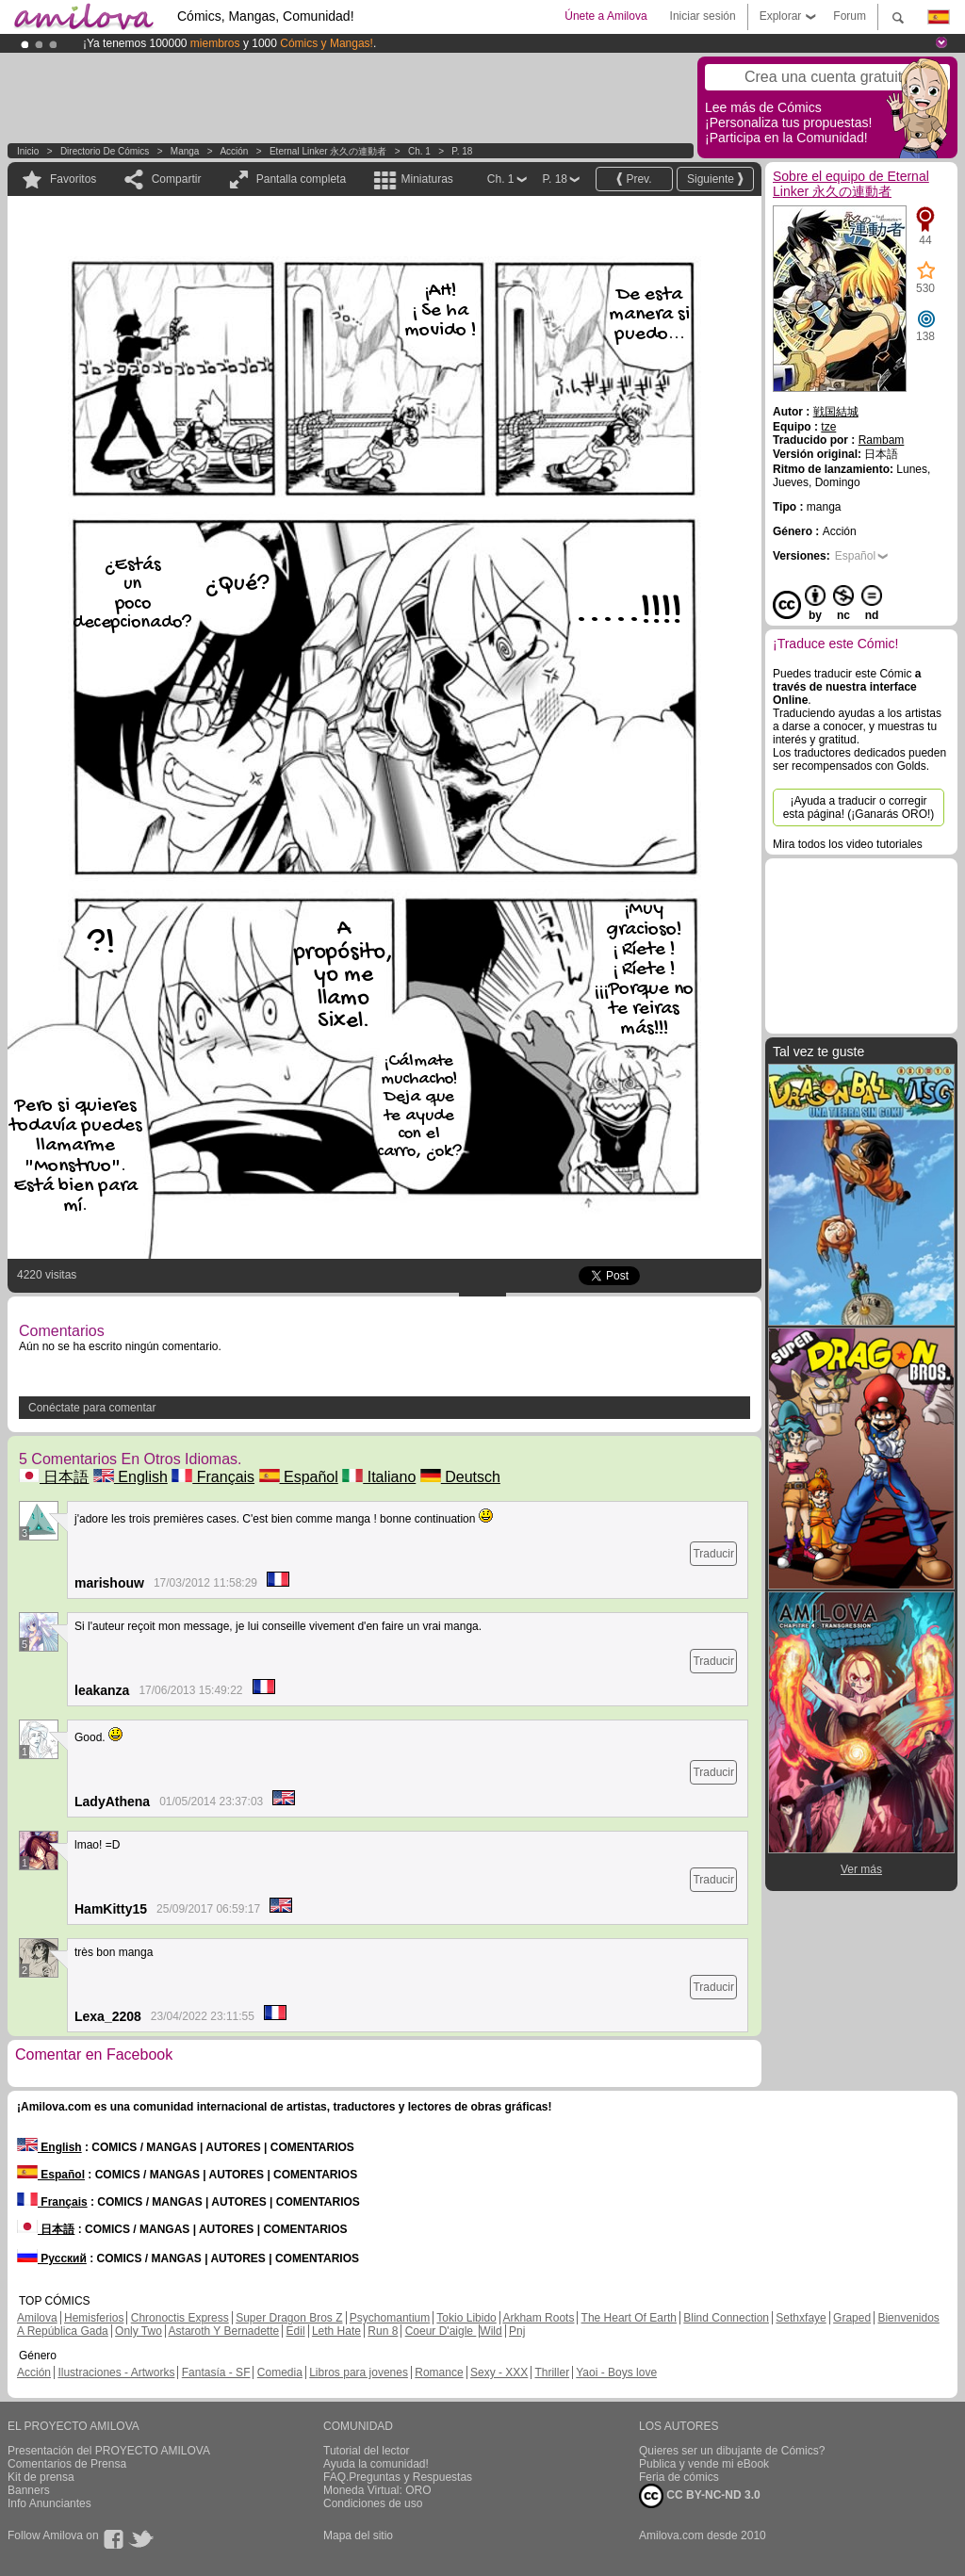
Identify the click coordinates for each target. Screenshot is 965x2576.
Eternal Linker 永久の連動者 (328, 151)
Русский (52, 2258)
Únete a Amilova (605, 16)
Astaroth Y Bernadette (224, 2331)
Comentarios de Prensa (67, 2463)
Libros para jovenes (358, 2372)
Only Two (138, 2331)
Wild (490, 2331)
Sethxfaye (801, 2317)
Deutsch (460, 1477)
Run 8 (383, 2331)
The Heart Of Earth (629, 2317)
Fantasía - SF (216, 2372)
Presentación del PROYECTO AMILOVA (109, 2450)
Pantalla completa (301, 179)
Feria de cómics (679, 2477)
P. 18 (461, 151)
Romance (439, 2372)
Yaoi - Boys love (616, 2372)
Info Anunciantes (49, 2503)
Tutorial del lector (366, 2450)
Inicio (28, 151)
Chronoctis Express (180, 2317)
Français (213, 1477)
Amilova (37, 2317)
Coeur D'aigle (441, 2331)
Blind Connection (726, 2317)
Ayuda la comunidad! (376, 2463)
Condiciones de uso (372, 2503)
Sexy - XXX (499, 2372)
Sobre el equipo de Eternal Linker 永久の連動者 (851, 184)
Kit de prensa (41, 2477)
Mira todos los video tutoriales (848, 844)
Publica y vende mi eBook (704, 2463)
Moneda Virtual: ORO (377, 2490)
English (130, 1477)
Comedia (280, 2372)
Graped (852, 2317)
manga (185, 151)
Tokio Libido (466, 2317)
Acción (234, 151)
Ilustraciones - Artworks (115, 2372)
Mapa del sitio (358, 2535)
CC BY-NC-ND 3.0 (700, 2496)
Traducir (713, 1553)
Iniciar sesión (703, 16)
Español (298, 1477)
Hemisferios (93, 2317)
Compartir (177, 179)
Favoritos (73, 179)
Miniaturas (426, 179)
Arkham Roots (538, 2317)
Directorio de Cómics (104, 151)
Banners (29, 2490)
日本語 (54, 1477)
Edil (295, 2331)
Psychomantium (390, 2317)
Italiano (379, 1477)
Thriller (551, 2372)
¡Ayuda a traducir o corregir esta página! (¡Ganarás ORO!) (859, 807)
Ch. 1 (419, 151)
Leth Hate (336, 2331)
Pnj (517, 2331)
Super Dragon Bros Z (289, 2317)
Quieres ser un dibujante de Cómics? (732, 2450)
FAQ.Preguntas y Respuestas (397, 2477)
